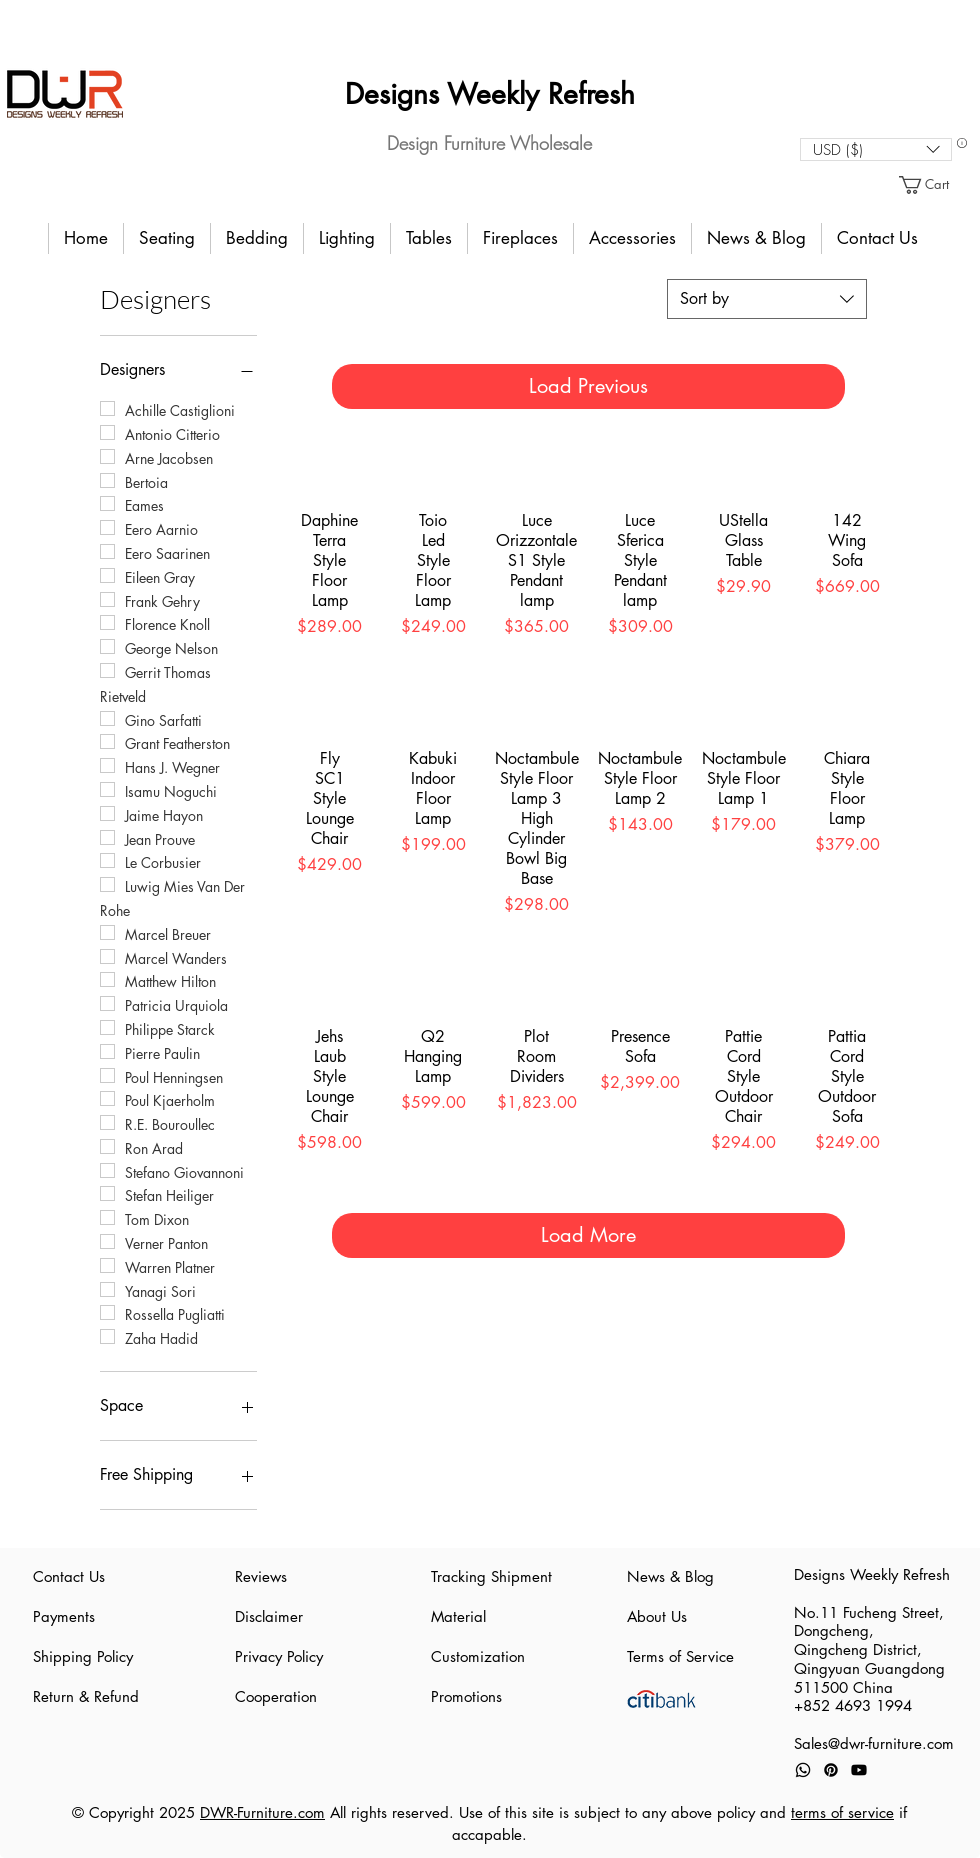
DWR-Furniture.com (262, 1812)
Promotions (466, 1696)
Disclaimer (269, 1616)
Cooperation (276, 1696)
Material (458, 1616)
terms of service (842, 1812)
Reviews (261, 1576)
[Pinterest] (831, 1770)
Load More (588, 1235)
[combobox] (767, 299)
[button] (876, 149)
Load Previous (588, 386)
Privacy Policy (279, 1656)
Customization (478, 1656)
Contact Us (69, 1576)
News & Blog (670, 1576)
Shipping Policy (83, 1656)
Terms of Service (680, 1656)
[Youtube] (859, 1770)
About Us (657, 1616)
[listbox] (876, 149)
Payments (64, 1616)
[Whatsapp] (803, 1770)
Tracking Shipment (489, 1576)
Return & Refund (86, 1696)
